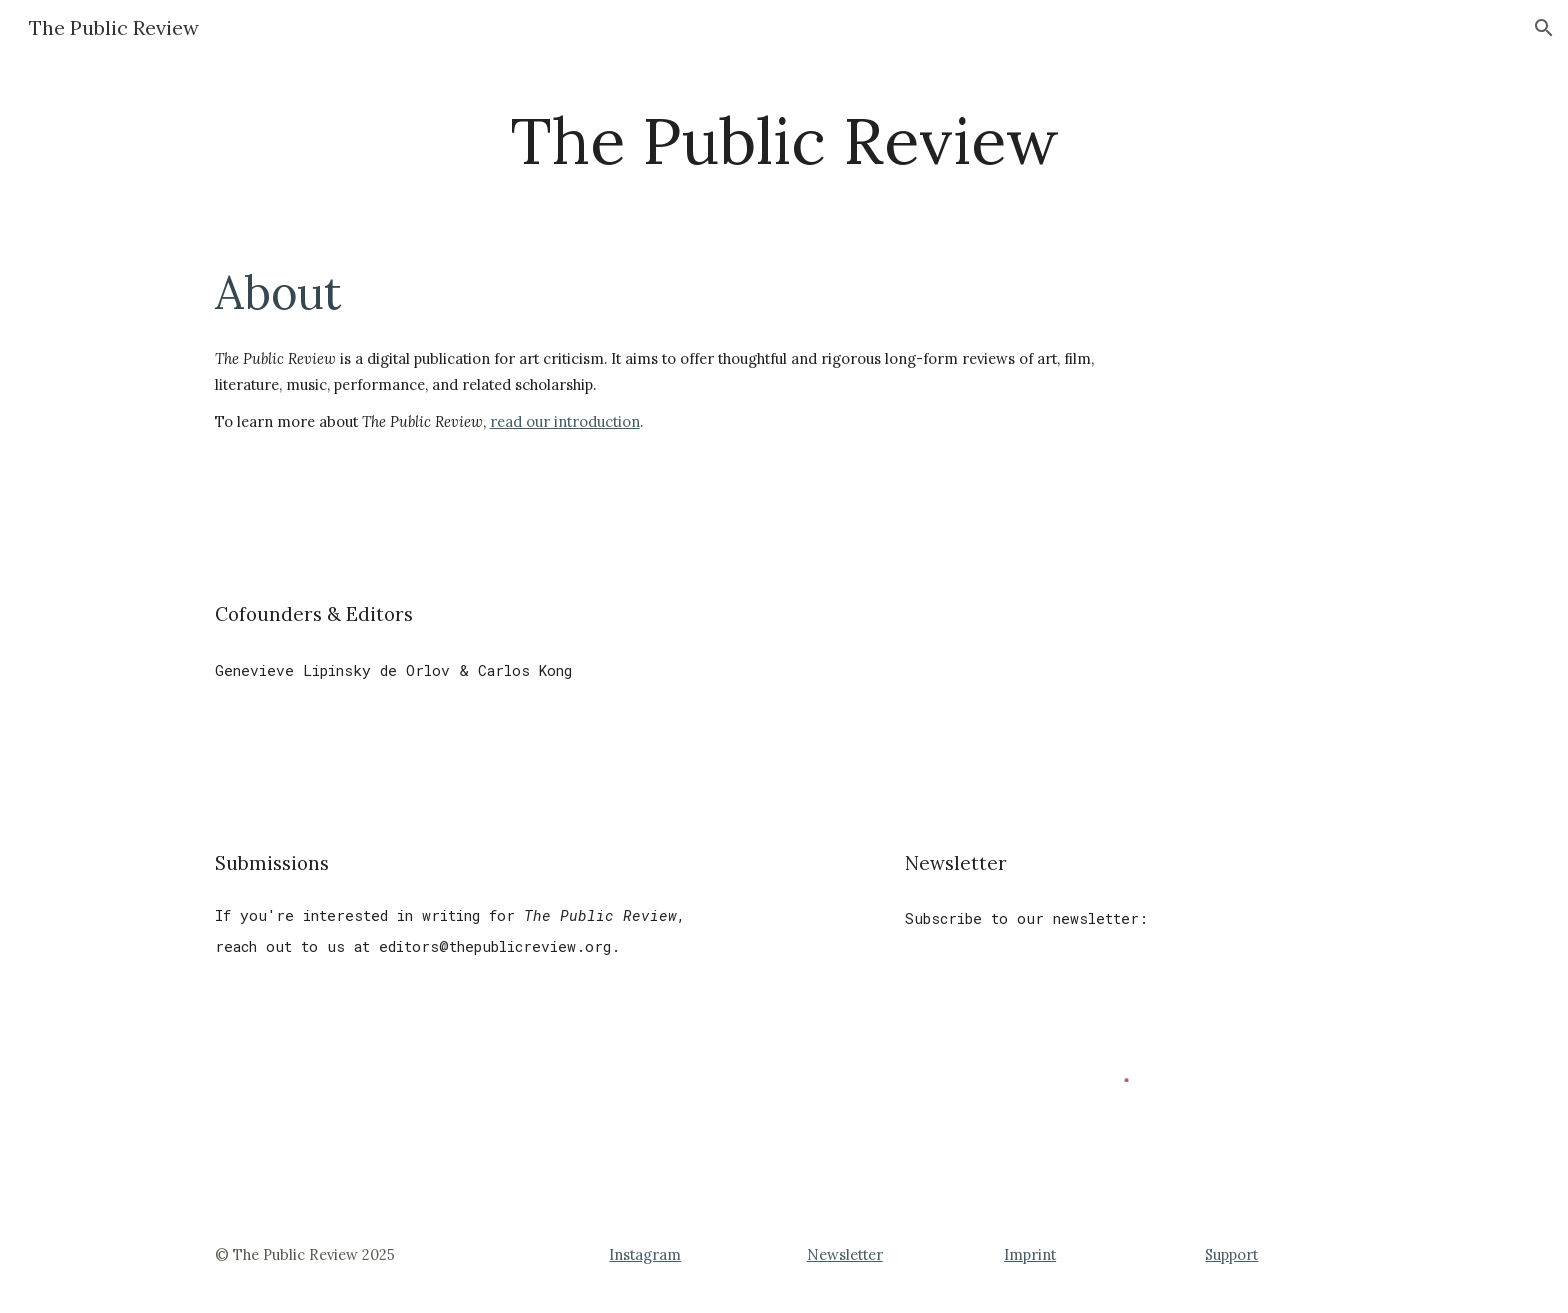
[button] (1544, 28)
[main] (784, 141)
